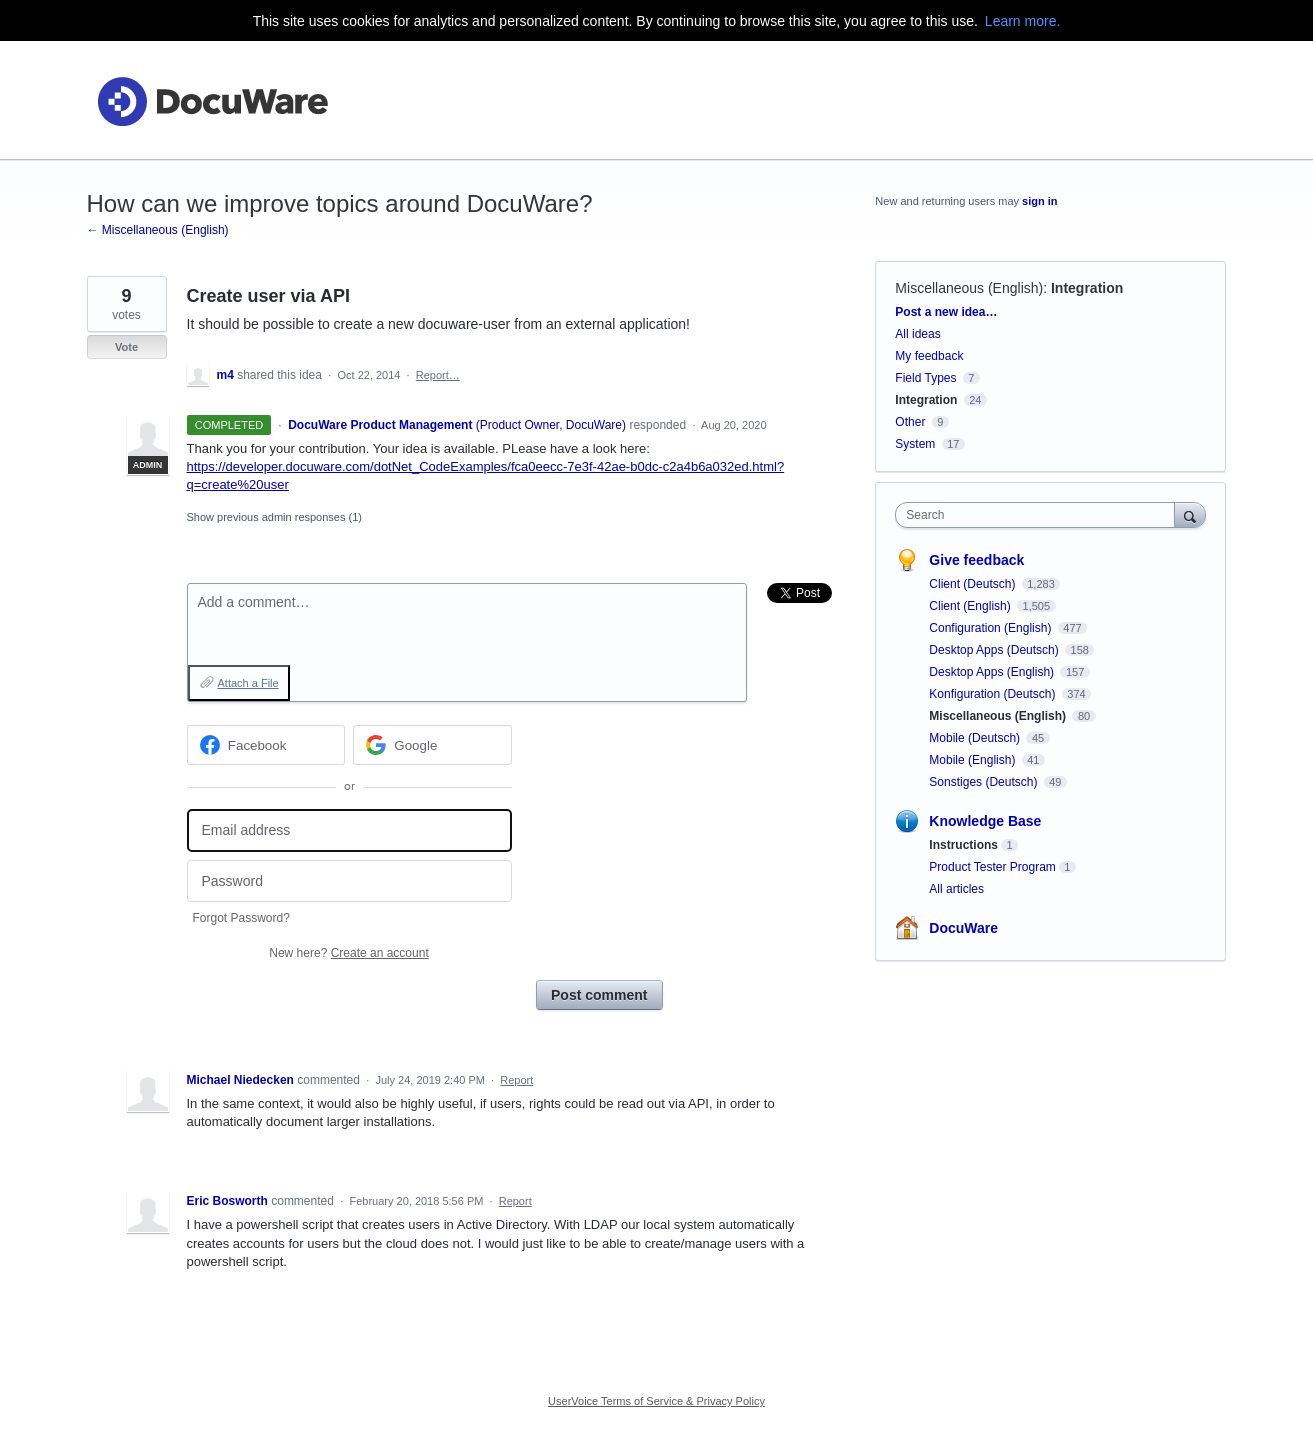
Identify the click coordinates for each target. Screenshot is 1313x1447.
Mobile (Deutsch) (976, 738)
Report (516, 1080)
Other (910, 422)
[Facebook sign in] (266, 745)
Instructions (963, 845)
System (915, 444)
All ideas (917, 334)
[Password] (349, 881)
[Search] (1190, 514)
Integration (1087, 288)
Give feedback (976, 560)
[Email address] (349, 830)
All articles (956, 889)
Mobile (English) (973, 760)
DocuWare (963, 928)
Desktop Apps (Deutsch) (995, 650)
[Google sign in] (432, 745)
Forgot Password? (241, 918)
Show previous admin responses (274, 517)
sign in (1039, 201)
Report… (438, 375)
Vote (126, 347)
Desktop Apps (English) (993, 672)
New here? (348, 953)
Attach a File (248, 683)
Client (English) (971, 606)
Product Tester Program (992, 867)
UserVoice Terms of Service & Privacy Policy (656, 1401)
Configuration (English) (991, 628)
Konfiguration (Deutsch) (993, 694)
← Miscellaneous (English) (158, 230)
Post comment (599, 995)
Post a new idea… (946, 312)
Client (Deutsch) (973, 584)
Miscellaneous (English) (969, 288)
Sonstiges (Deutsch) (984, 782)
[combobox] (1039, 515)
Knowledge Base (985, 821)
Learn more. (1022, 21)
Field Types (925, 378)
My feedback (929, 356)
